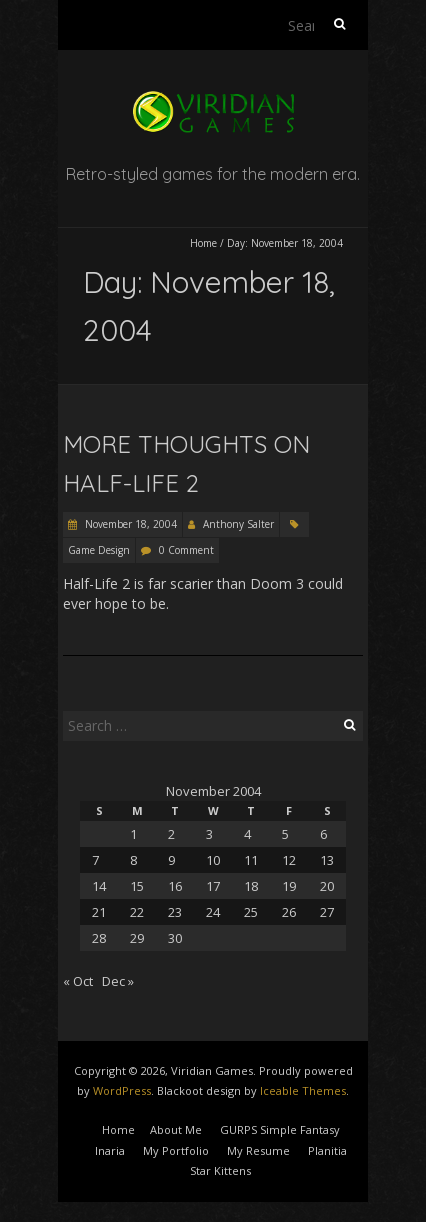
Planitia (327, 1150)
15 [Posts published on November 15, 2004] (137, 886)
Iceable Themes (303, 1090)
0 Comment (186, 550)
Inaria (110, 1150)
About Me (176, 1129)
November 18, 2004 (129, 524)
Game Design (99, 550)
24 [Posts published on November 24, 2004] (213, 912)
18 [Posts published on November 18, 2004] (251, 886)
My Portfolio (176, 1150)
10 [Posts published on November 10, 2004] (213, 860)
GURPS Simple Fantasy (280, 1129)
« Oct (78, 981)
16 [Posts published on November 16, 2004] (175, 886)
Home (203, 243)
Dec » (118, 981)
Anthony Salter (238, 524)
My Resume (258, 1150)
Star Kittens (220, 1170)
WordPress (122, 1090)
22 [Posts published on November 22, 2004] (137, 912)
